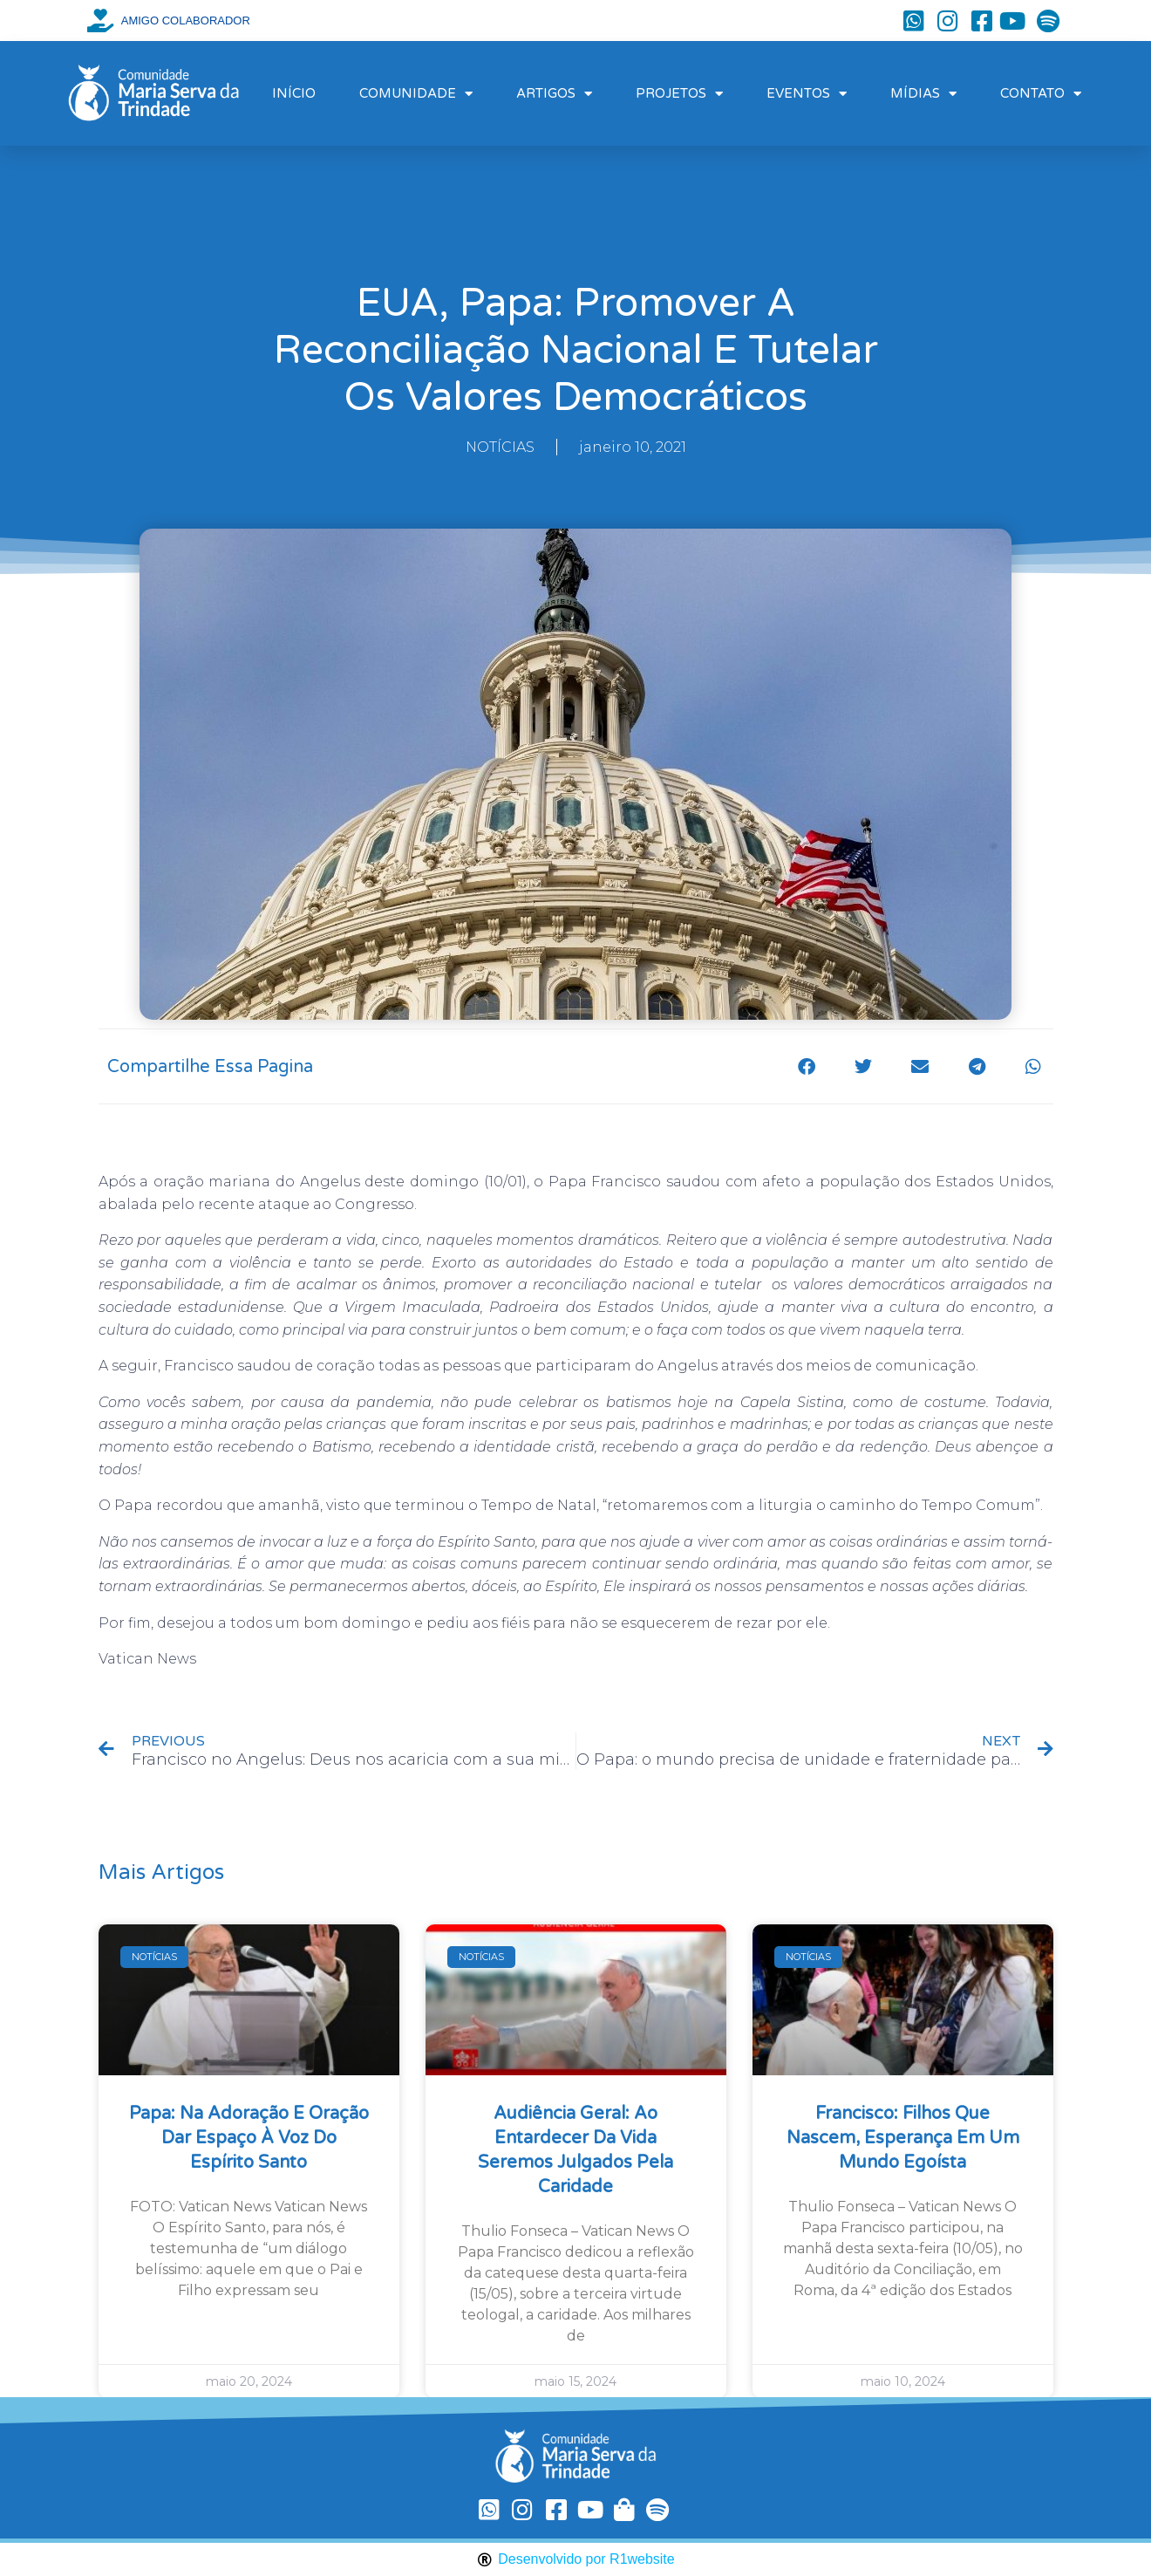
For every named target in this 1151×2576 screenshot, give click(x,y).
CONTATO (1040, 94)
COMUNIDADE (416, 94)
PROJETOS (679, 94)
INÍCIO (294, 93)
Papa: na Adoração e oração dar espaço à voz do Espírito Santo (249, 2138)
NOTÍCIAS (500, 447)
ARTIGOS (554, 94)
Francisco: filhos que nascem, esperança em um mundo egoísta (903, 2138)
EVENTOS (806, 94)
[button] (807, 1066)
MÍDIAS (923, 94)
